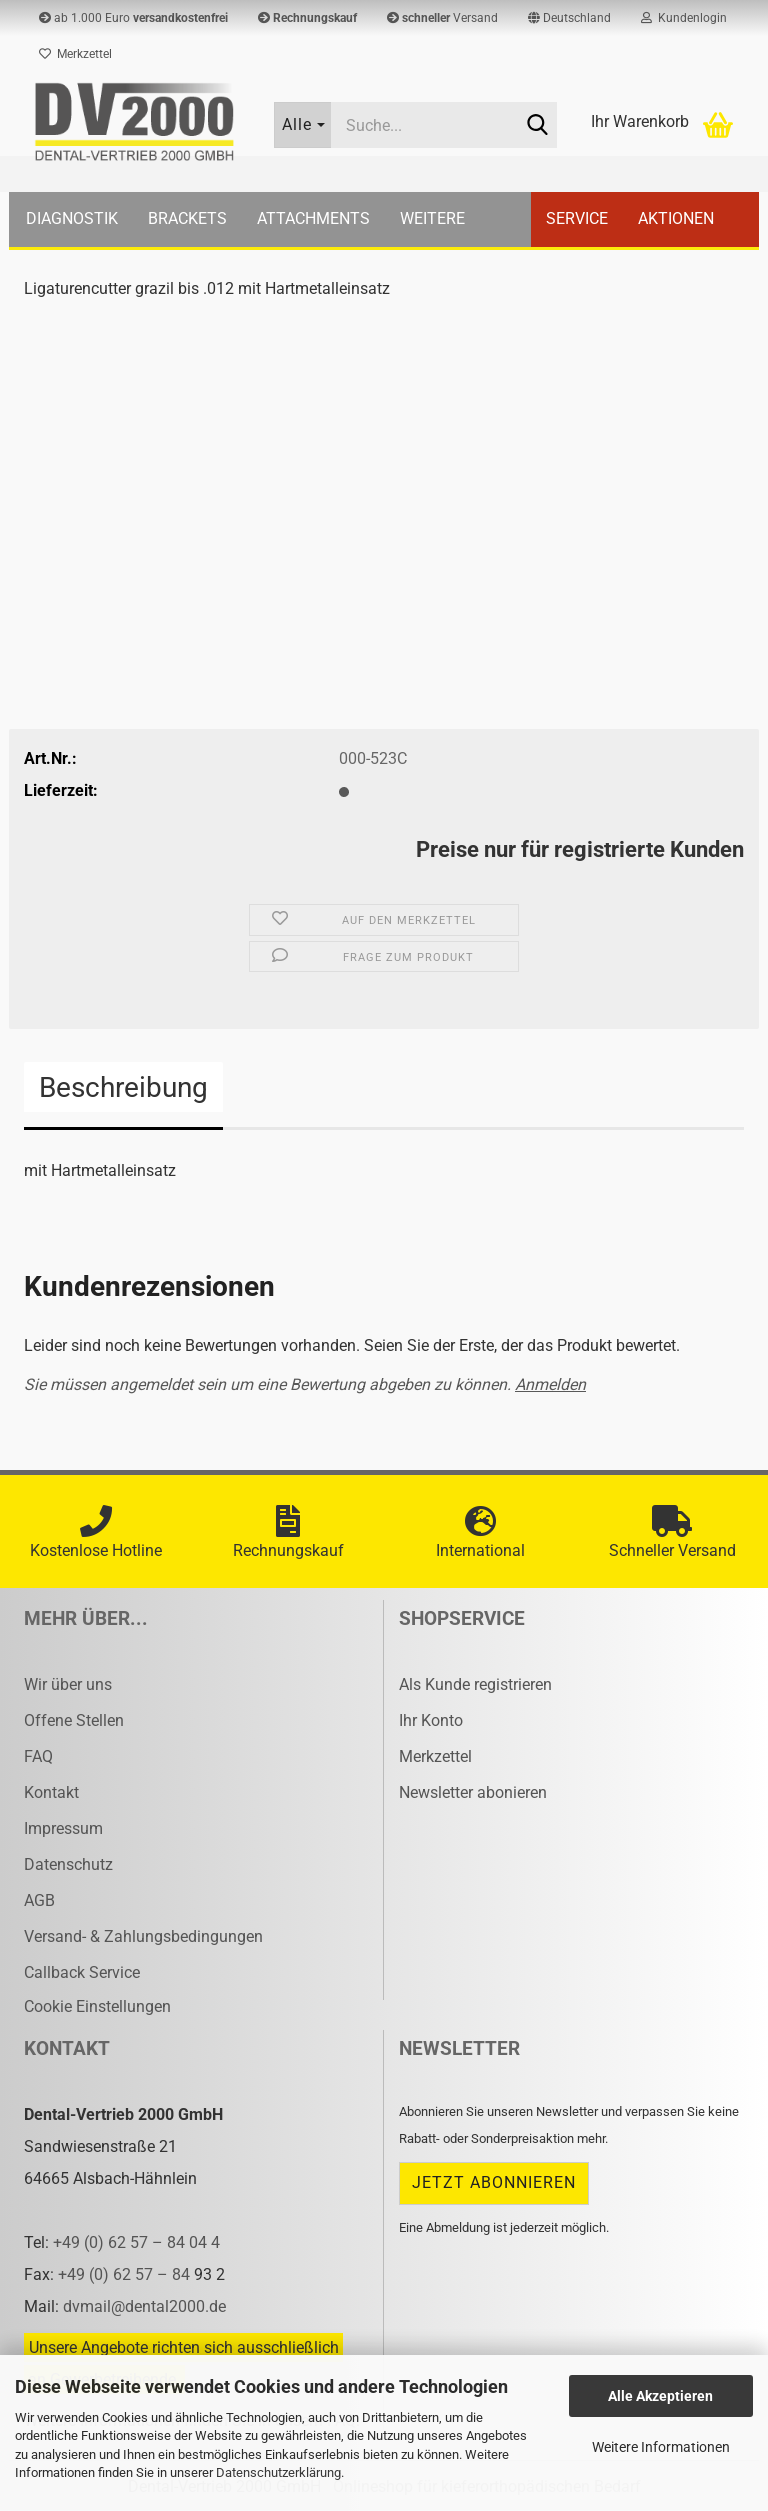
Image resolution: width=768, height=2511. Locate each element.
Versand (442, 18)
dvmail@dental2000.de (144, 2306)
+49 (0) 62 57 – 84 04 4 (136, 2242)
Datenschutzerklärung (278, 2472)
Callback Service (82, 1972)
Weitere (432, 218)
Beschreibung (123, 1087)
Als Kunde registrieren (475, 1684)
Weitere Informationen (661, 2447)
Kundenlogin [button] (684, 18)
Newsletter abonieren (473, 1792)
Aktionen (676, 218)
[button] (569, 18)
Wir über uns (68, 1684)
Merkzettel (75, 54)
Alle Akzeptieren (660, 2396)
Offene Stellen (74, 1720)
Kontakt (51, 1792)
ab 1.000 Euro (133, 18)
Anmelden (550, 1384)
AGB (39, 1900)
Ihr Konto (431, 1720)
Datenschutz (68, 1864)
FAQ (38, 1756)
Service (577, 218)
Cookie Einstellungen (97, 2006)
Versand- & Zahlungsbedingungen (143, 1936)
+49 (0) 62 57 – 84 (126, 2274)
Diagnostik (72, 218)
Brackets (187, 218)
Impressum (63, 1828)
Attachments (313, 218)
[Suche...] (302, 125)
